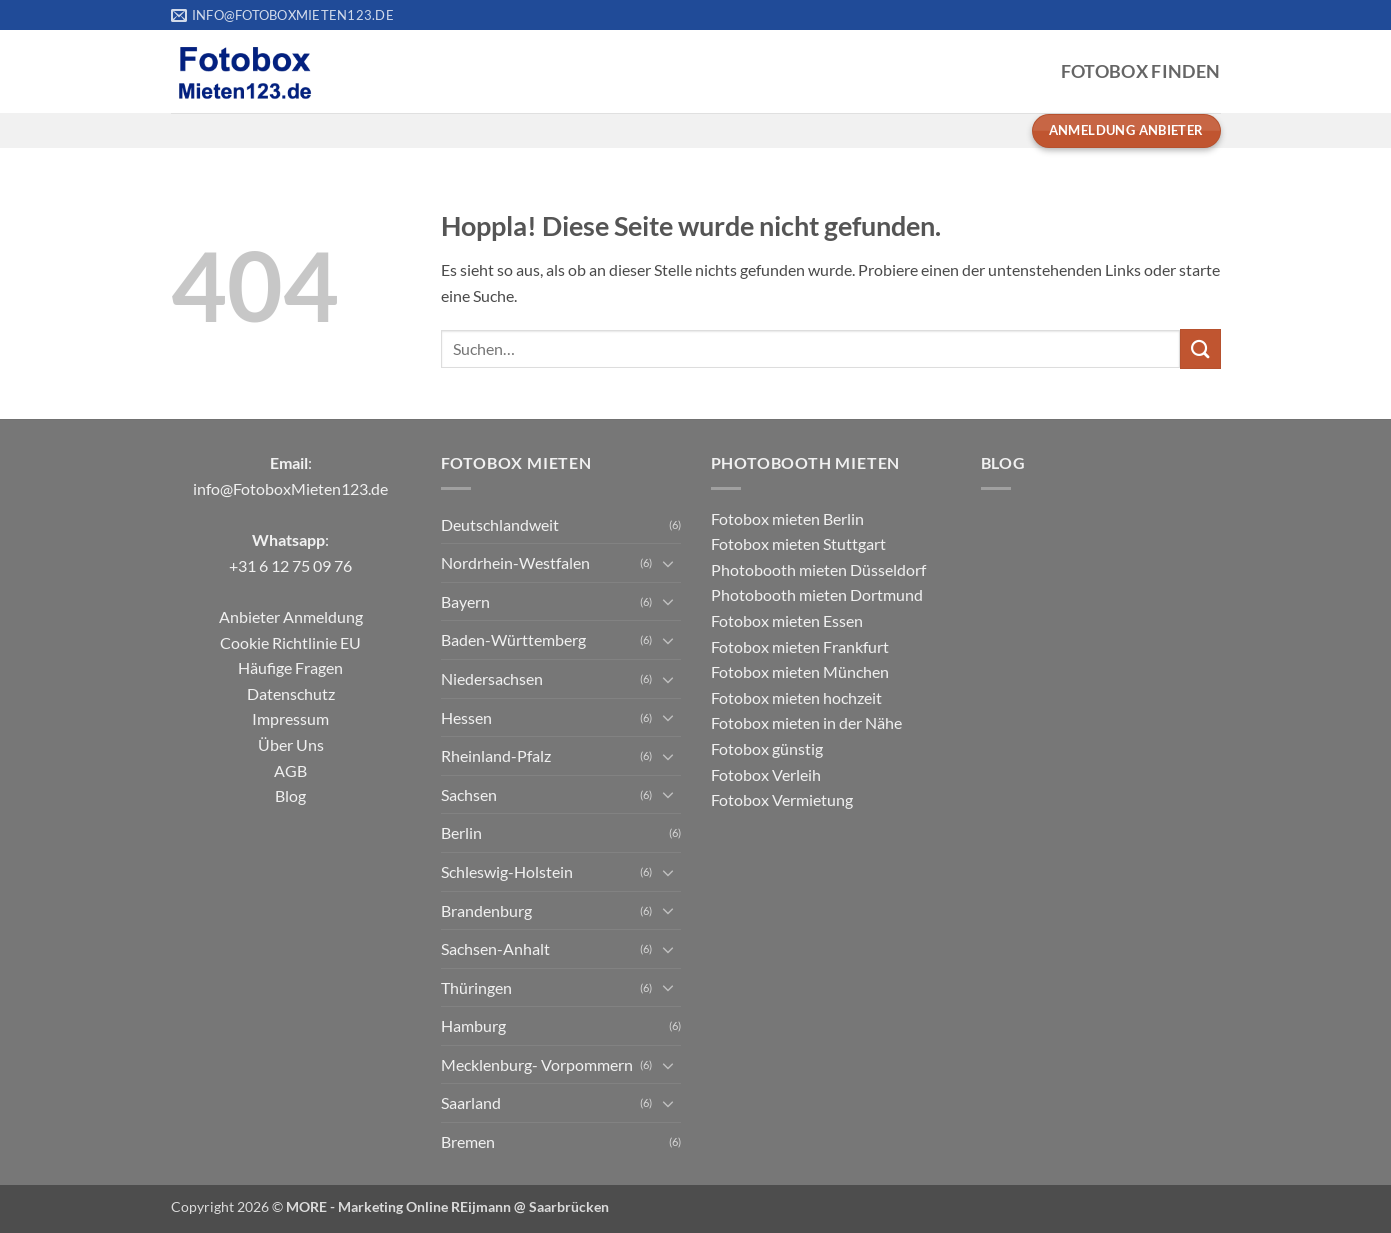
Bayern (465, 601)
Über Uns (291, 744)
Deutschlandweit (500, 524)
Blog (290, 795)
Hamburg (473, 1025)
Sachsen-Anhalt (495, 948)
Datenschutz (291, 693)
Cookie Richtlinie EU (290, 642)
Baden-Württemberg (513, 639)
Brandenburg (486, 910)
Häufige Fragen (290, 667)
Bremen (468, 1141)
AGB (290, 770)
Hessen (466, 717)
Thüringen (476, 987)
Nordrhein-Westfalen (515, 562)
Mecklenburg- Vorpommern (537, 1064)
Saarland (471, 1102)
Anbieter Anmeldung (291, 616)
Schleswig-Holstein (507, 871)
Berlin (461, 832)
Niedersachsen (492, 678)
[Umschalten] (669, 563)
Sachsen (469, 794)
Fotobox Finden (1141, 71)
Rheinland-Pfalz (496, 755)
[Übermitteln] (1200, 348)
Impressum (290, 718)
